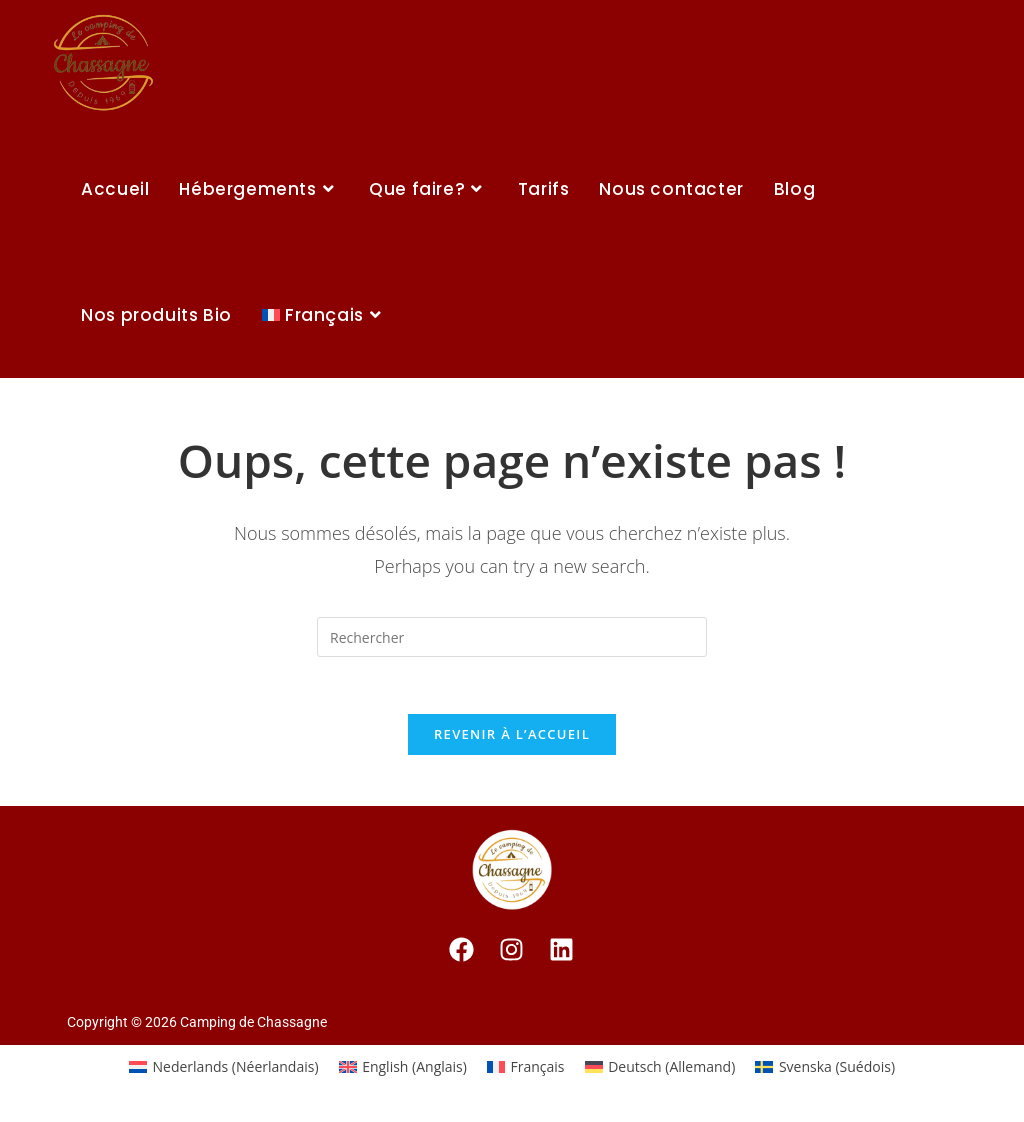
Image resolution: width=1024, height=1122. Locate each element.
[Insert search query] (512, 637)
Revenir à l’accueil (512, 738)
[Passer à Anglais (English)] (403, 1071)
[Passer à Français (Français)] (526, 1071)
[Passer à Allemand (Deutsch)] (660, 1071)
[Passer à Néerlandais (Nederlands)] (224, 1071)
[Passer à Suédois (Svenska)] (825, 1071)
